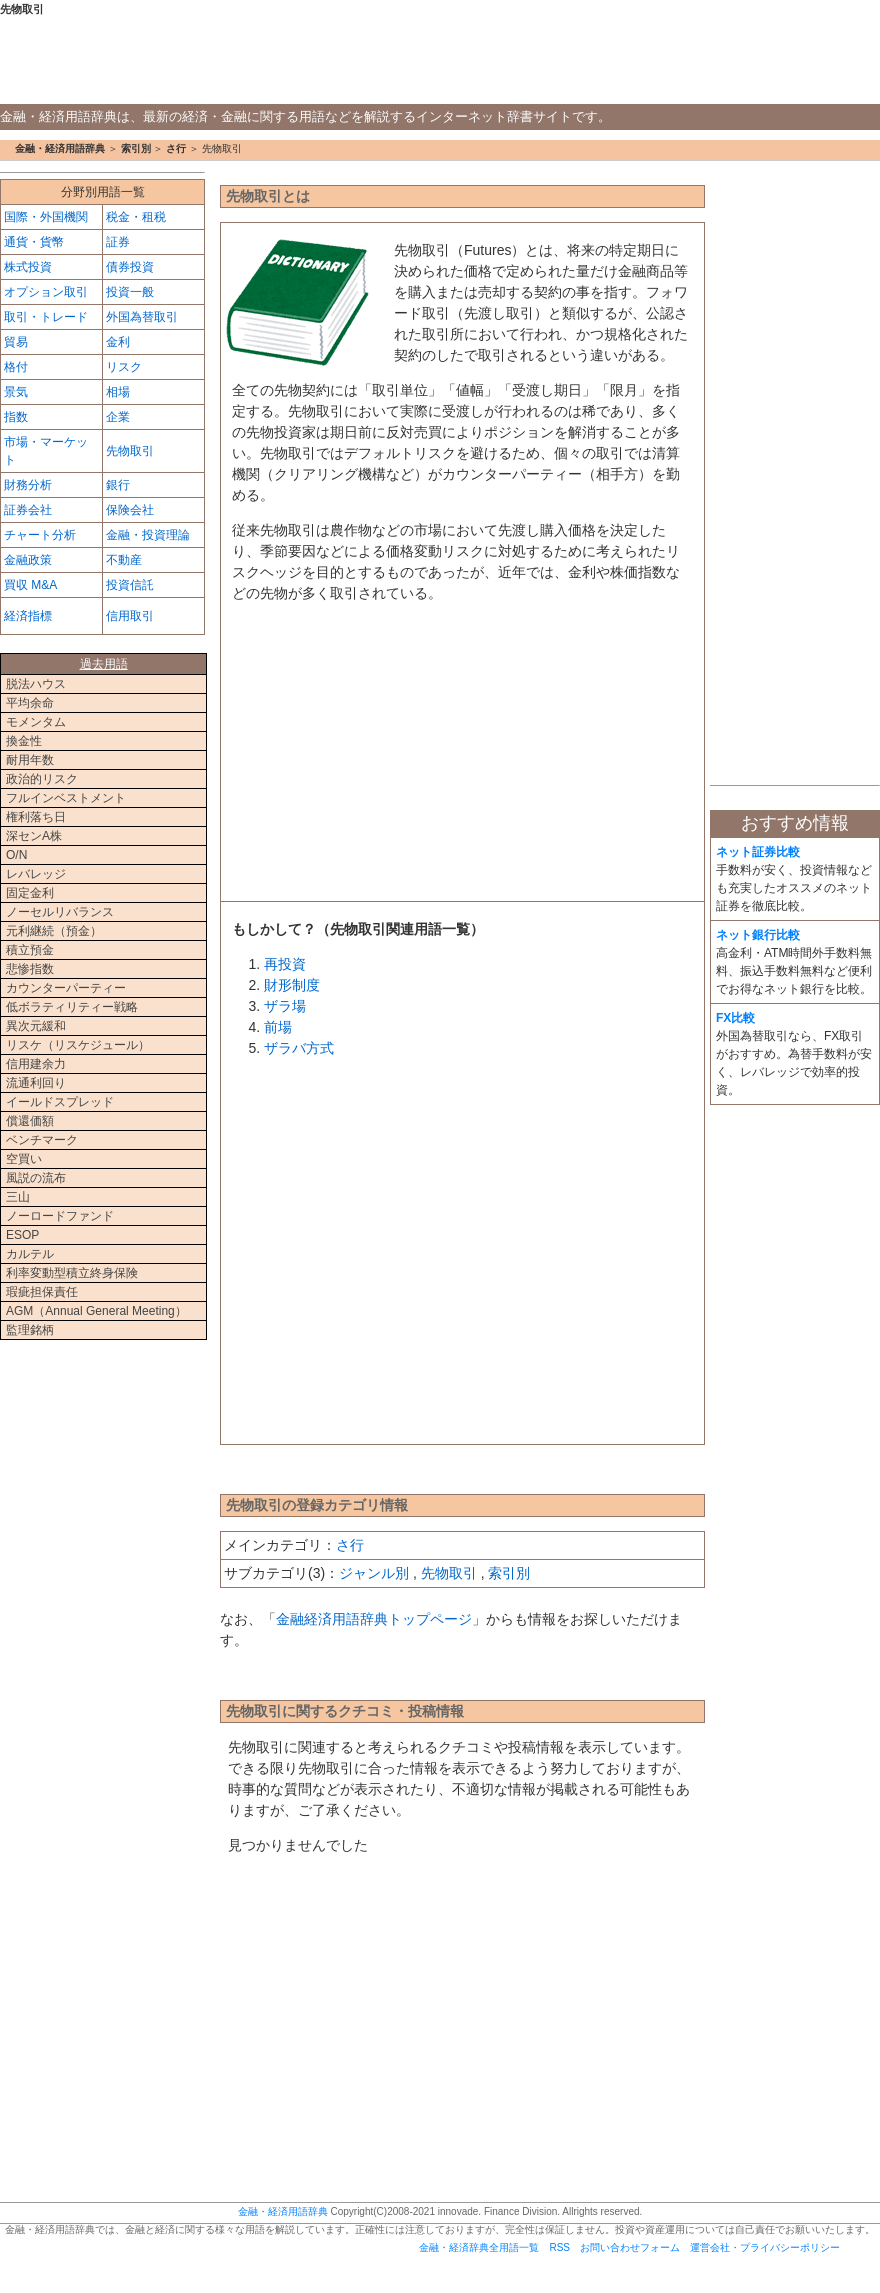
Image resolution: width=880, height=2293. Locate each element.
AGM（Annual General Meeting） (96, 1311)
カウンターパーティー (66, 988)
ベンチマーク (42, 1140)
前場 (278, 1027)
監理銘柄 (30, 1330)
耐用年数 (30, 760)
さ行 (176, 148)
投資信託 (130, 585)
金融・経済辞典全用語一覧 (479, 2247)
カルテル (30, 1254)
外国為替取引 (142, 317)
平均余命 (30, 703)
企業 (118, 417)
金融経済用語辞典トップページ (374, 1619)
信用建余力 (36, 1064)
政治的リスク (42, 779)
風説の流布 (36, 1178)
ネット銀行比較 (758, 935)
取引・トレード (46, 317)
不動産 (124, 560)
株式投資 (28, 267)
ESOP (22, 1235)
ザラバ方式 (299, 1048)
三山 (18, 1197)
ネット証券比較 (758, 852)
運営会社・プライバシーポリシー (765, 2247)
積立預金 (30, 950)
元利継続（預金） (54, 931)
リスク (124, 367)
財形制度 (292, 985)
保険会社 (130, 510)
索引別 (136, 148)
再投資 (285, 964)
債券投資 (130, 267)
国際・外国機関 (46, 217)
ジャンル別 (374, 1573)
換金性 (24, 741)
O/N (16, 855)
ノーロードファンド (60, 1216)
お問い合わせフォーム (630, 2247)
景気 (16, 392)
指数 (16, 417)
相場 (118, 392)
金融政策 (28, 560)
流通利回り (36, 1083)
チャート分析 (40, 535)
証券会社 (28, 510)
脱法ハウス (36, 684)
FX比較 (735, 1018)
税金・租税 (136, 217)
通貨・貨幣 (34, 242)
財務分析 (28, 485)
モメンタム (36, 722)
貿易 (16, 342)
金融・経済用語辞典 (440, 61)
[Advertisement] (462, 758)
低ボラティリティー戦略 (72, 1007)
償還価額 (30, 1121)
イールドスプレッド (60, 1102)
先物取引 (449, 1573)
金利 (118, 342)
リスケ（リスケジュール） (78, 1045)
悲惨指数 (30, 969)
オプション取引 (46, 292)
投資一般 (130, 292)
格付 (16, 367)
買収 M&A (30, 585)
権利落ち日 (36, 817)
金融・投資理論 (148, 535)
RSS (559, 2247)
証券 (118, 242)
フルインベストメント (66, 798)
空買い (24, 1159)
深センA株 (34, 836)
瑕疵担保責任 (42, 1292)
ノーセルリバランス (60, 912)
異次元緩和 (36, 1026)
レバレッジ (36, 874)
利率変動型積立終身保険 (72, 1273)
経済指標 (28, 616)
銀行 (118, 485)
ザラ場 (285, 1006)
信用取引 (130, 616)
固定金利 (30, 893)
